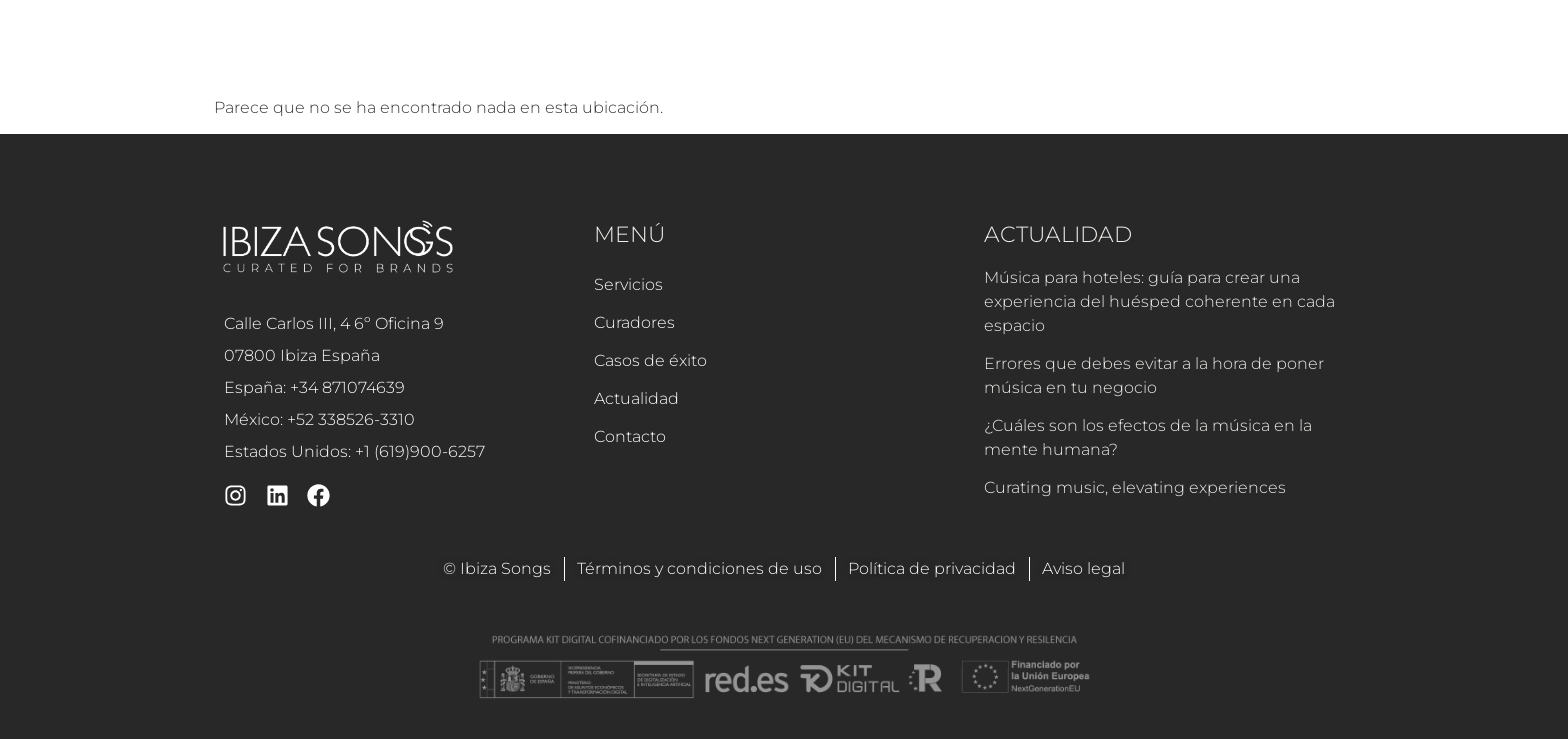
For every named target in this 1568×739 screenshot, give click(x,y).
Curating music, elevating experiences (1135, 487)
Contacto (1135, 57)
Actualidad (1024, 57)
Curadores (764, 57)
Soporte (1234, 57)
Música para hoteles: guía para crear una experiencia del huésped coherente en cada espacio (1159, 301)
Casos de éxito (893, 57)
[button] (1318, 58)
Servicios (657, 57)
